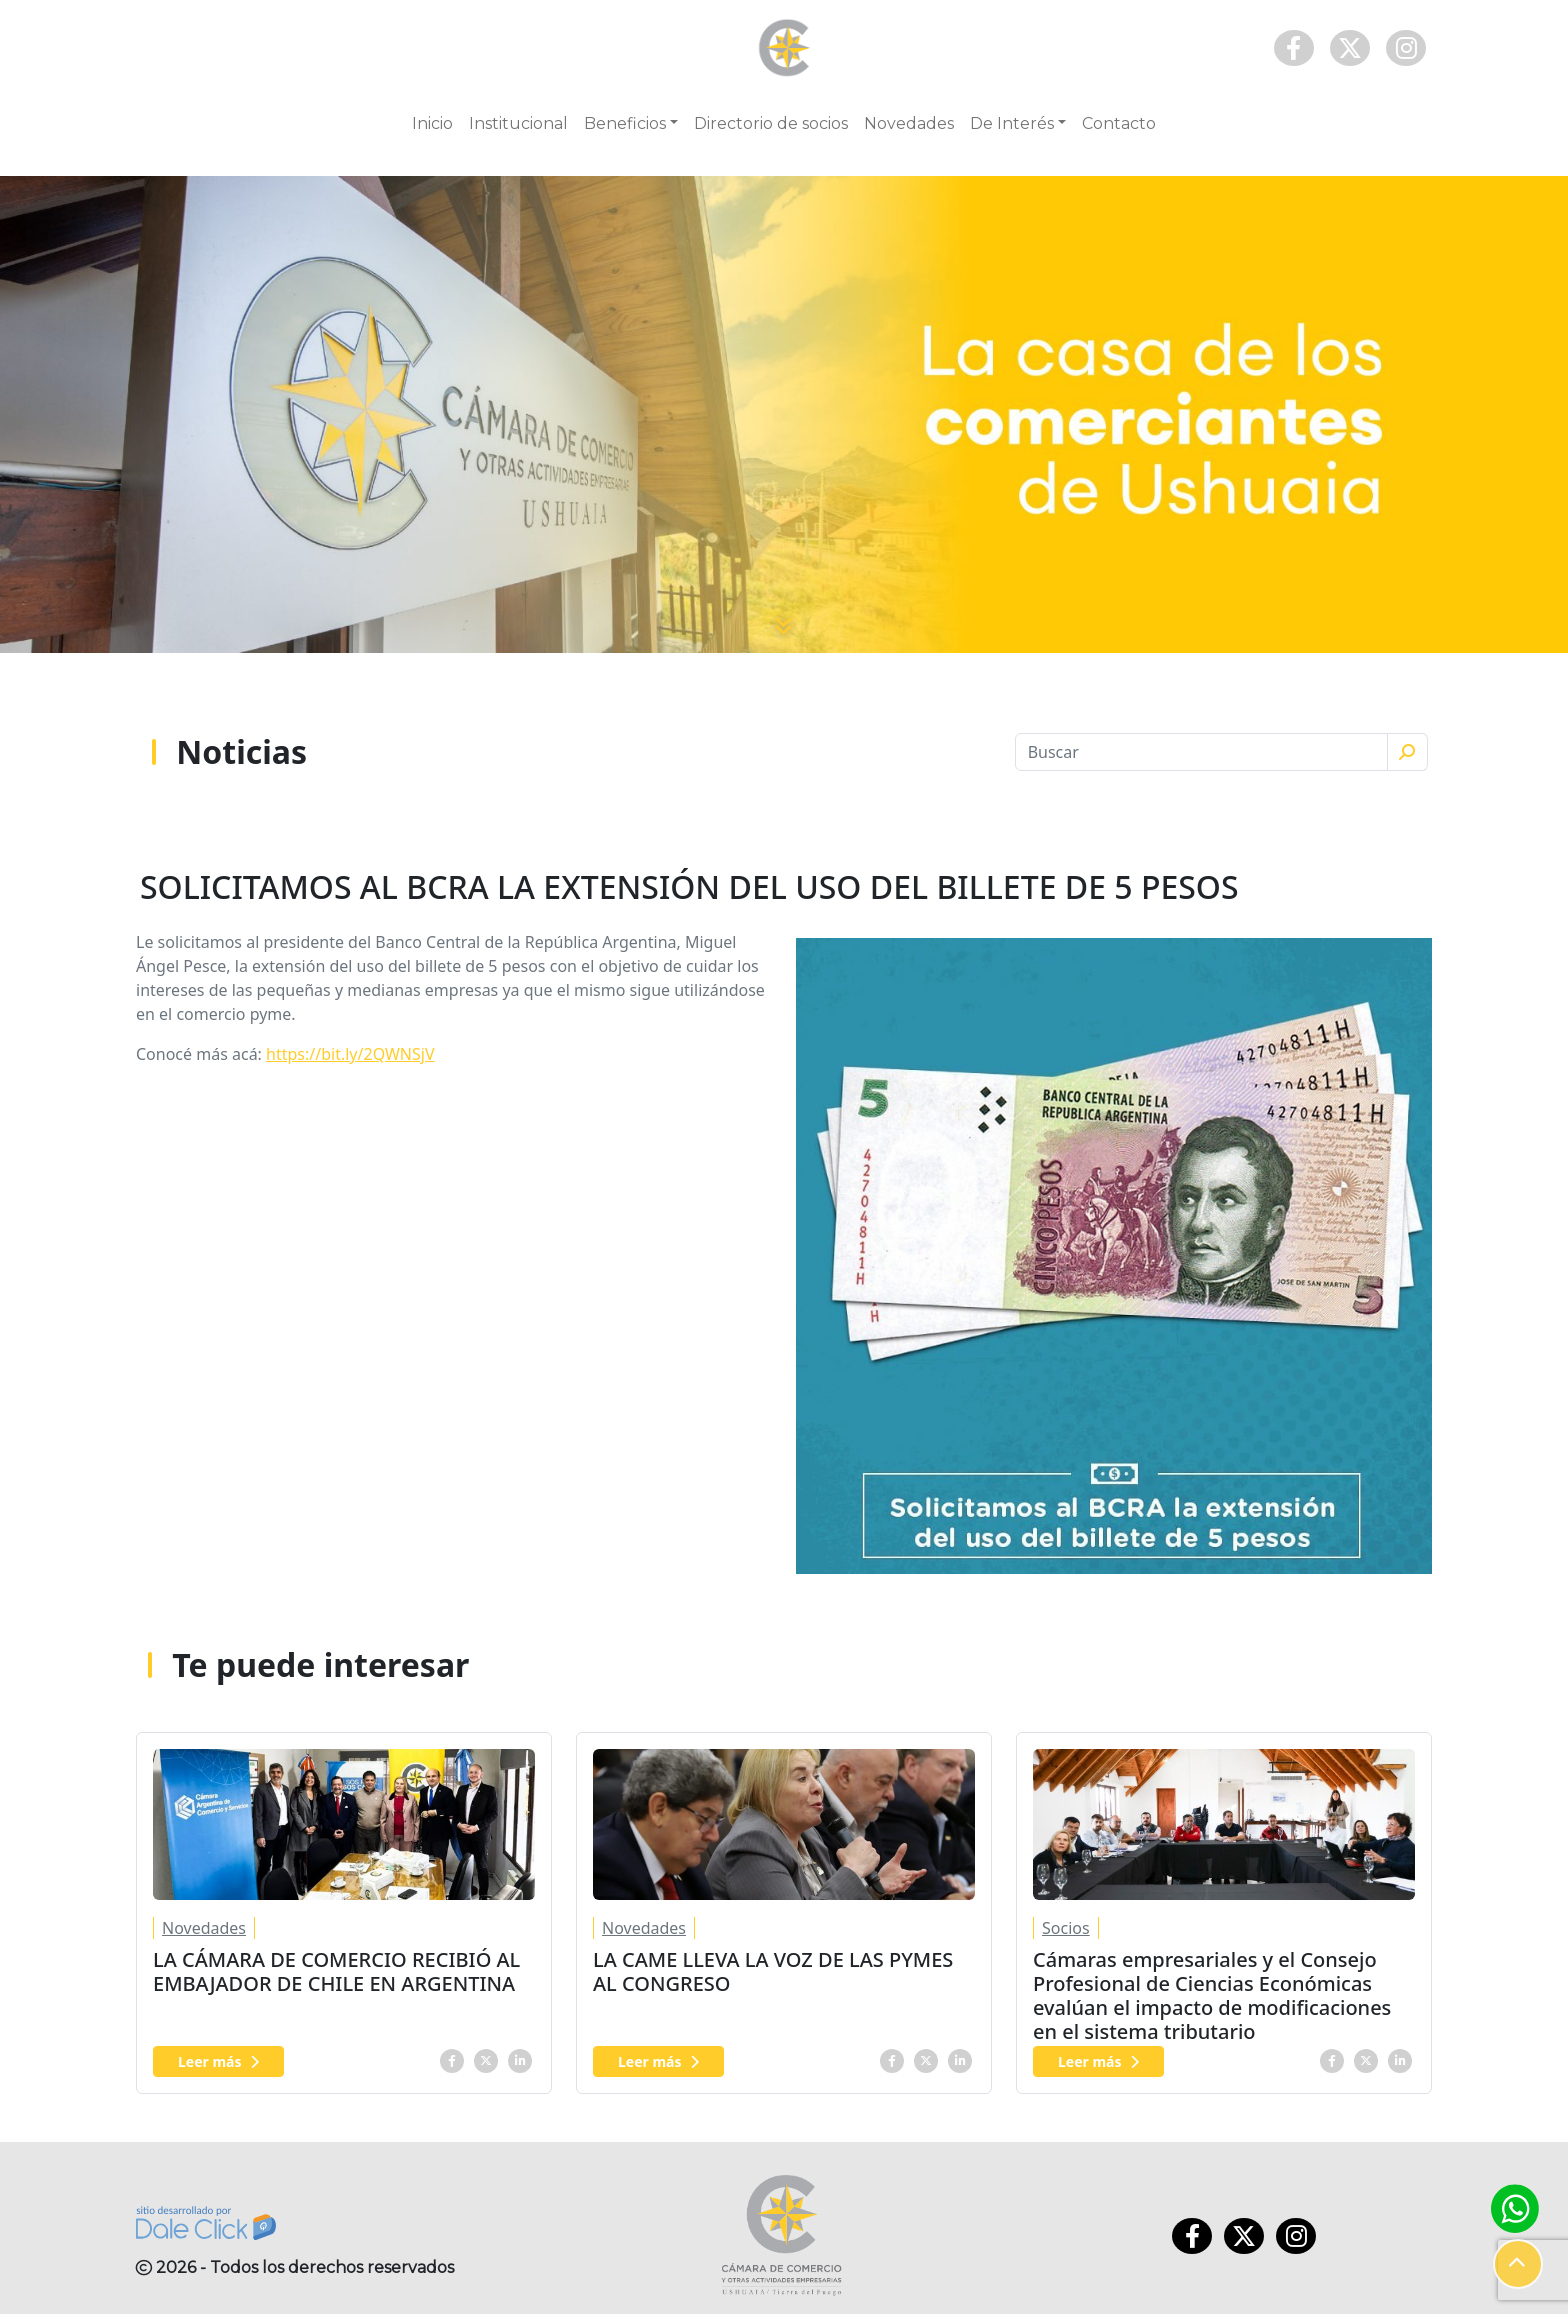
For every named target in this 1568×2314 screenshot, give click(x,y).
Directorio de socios (771, 123)
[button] (1518, 2264)
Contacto (1119, 123)
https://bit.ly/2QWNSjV (350, 1054)
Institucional (518, 123)
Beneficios (625, 123)
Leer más (218, 2061)
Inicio (432, 123)
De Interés (1012, 123)
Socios (1066, 1928)
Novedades (909, 123)
